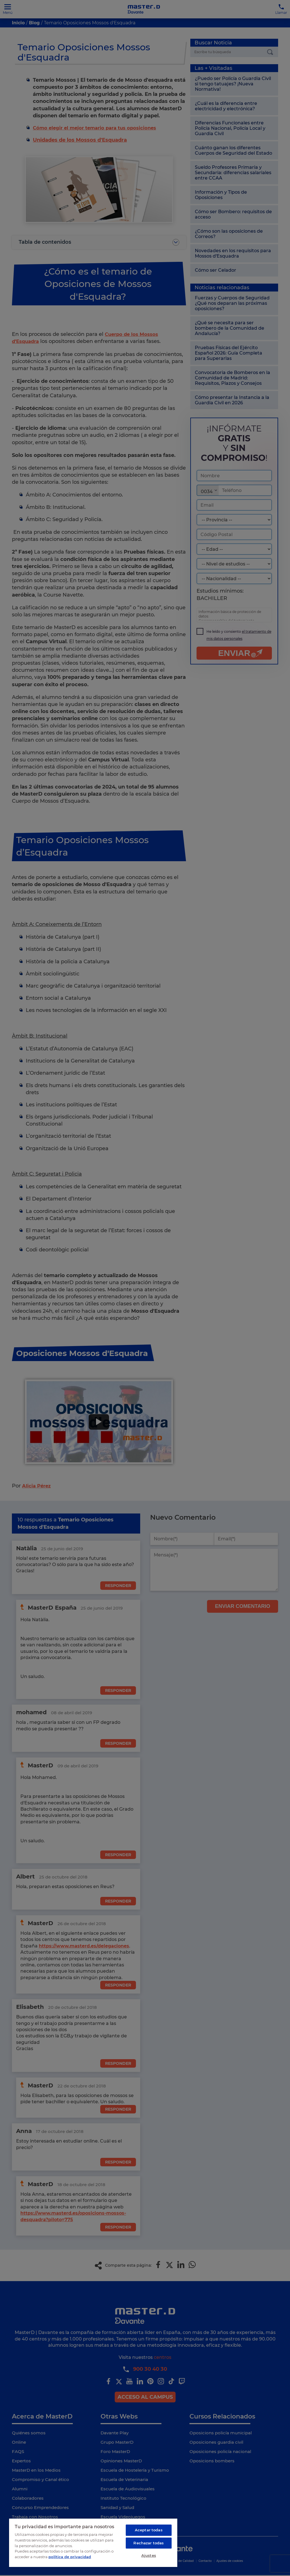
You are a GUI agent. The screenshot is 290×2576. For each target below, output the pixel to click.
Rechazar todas (148, 2540)
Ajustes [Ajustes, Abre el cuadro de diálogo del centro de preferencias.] (148, 2554)
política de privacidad (69, 2553)
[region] (93, 2541)
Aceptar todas (149, 2527)
